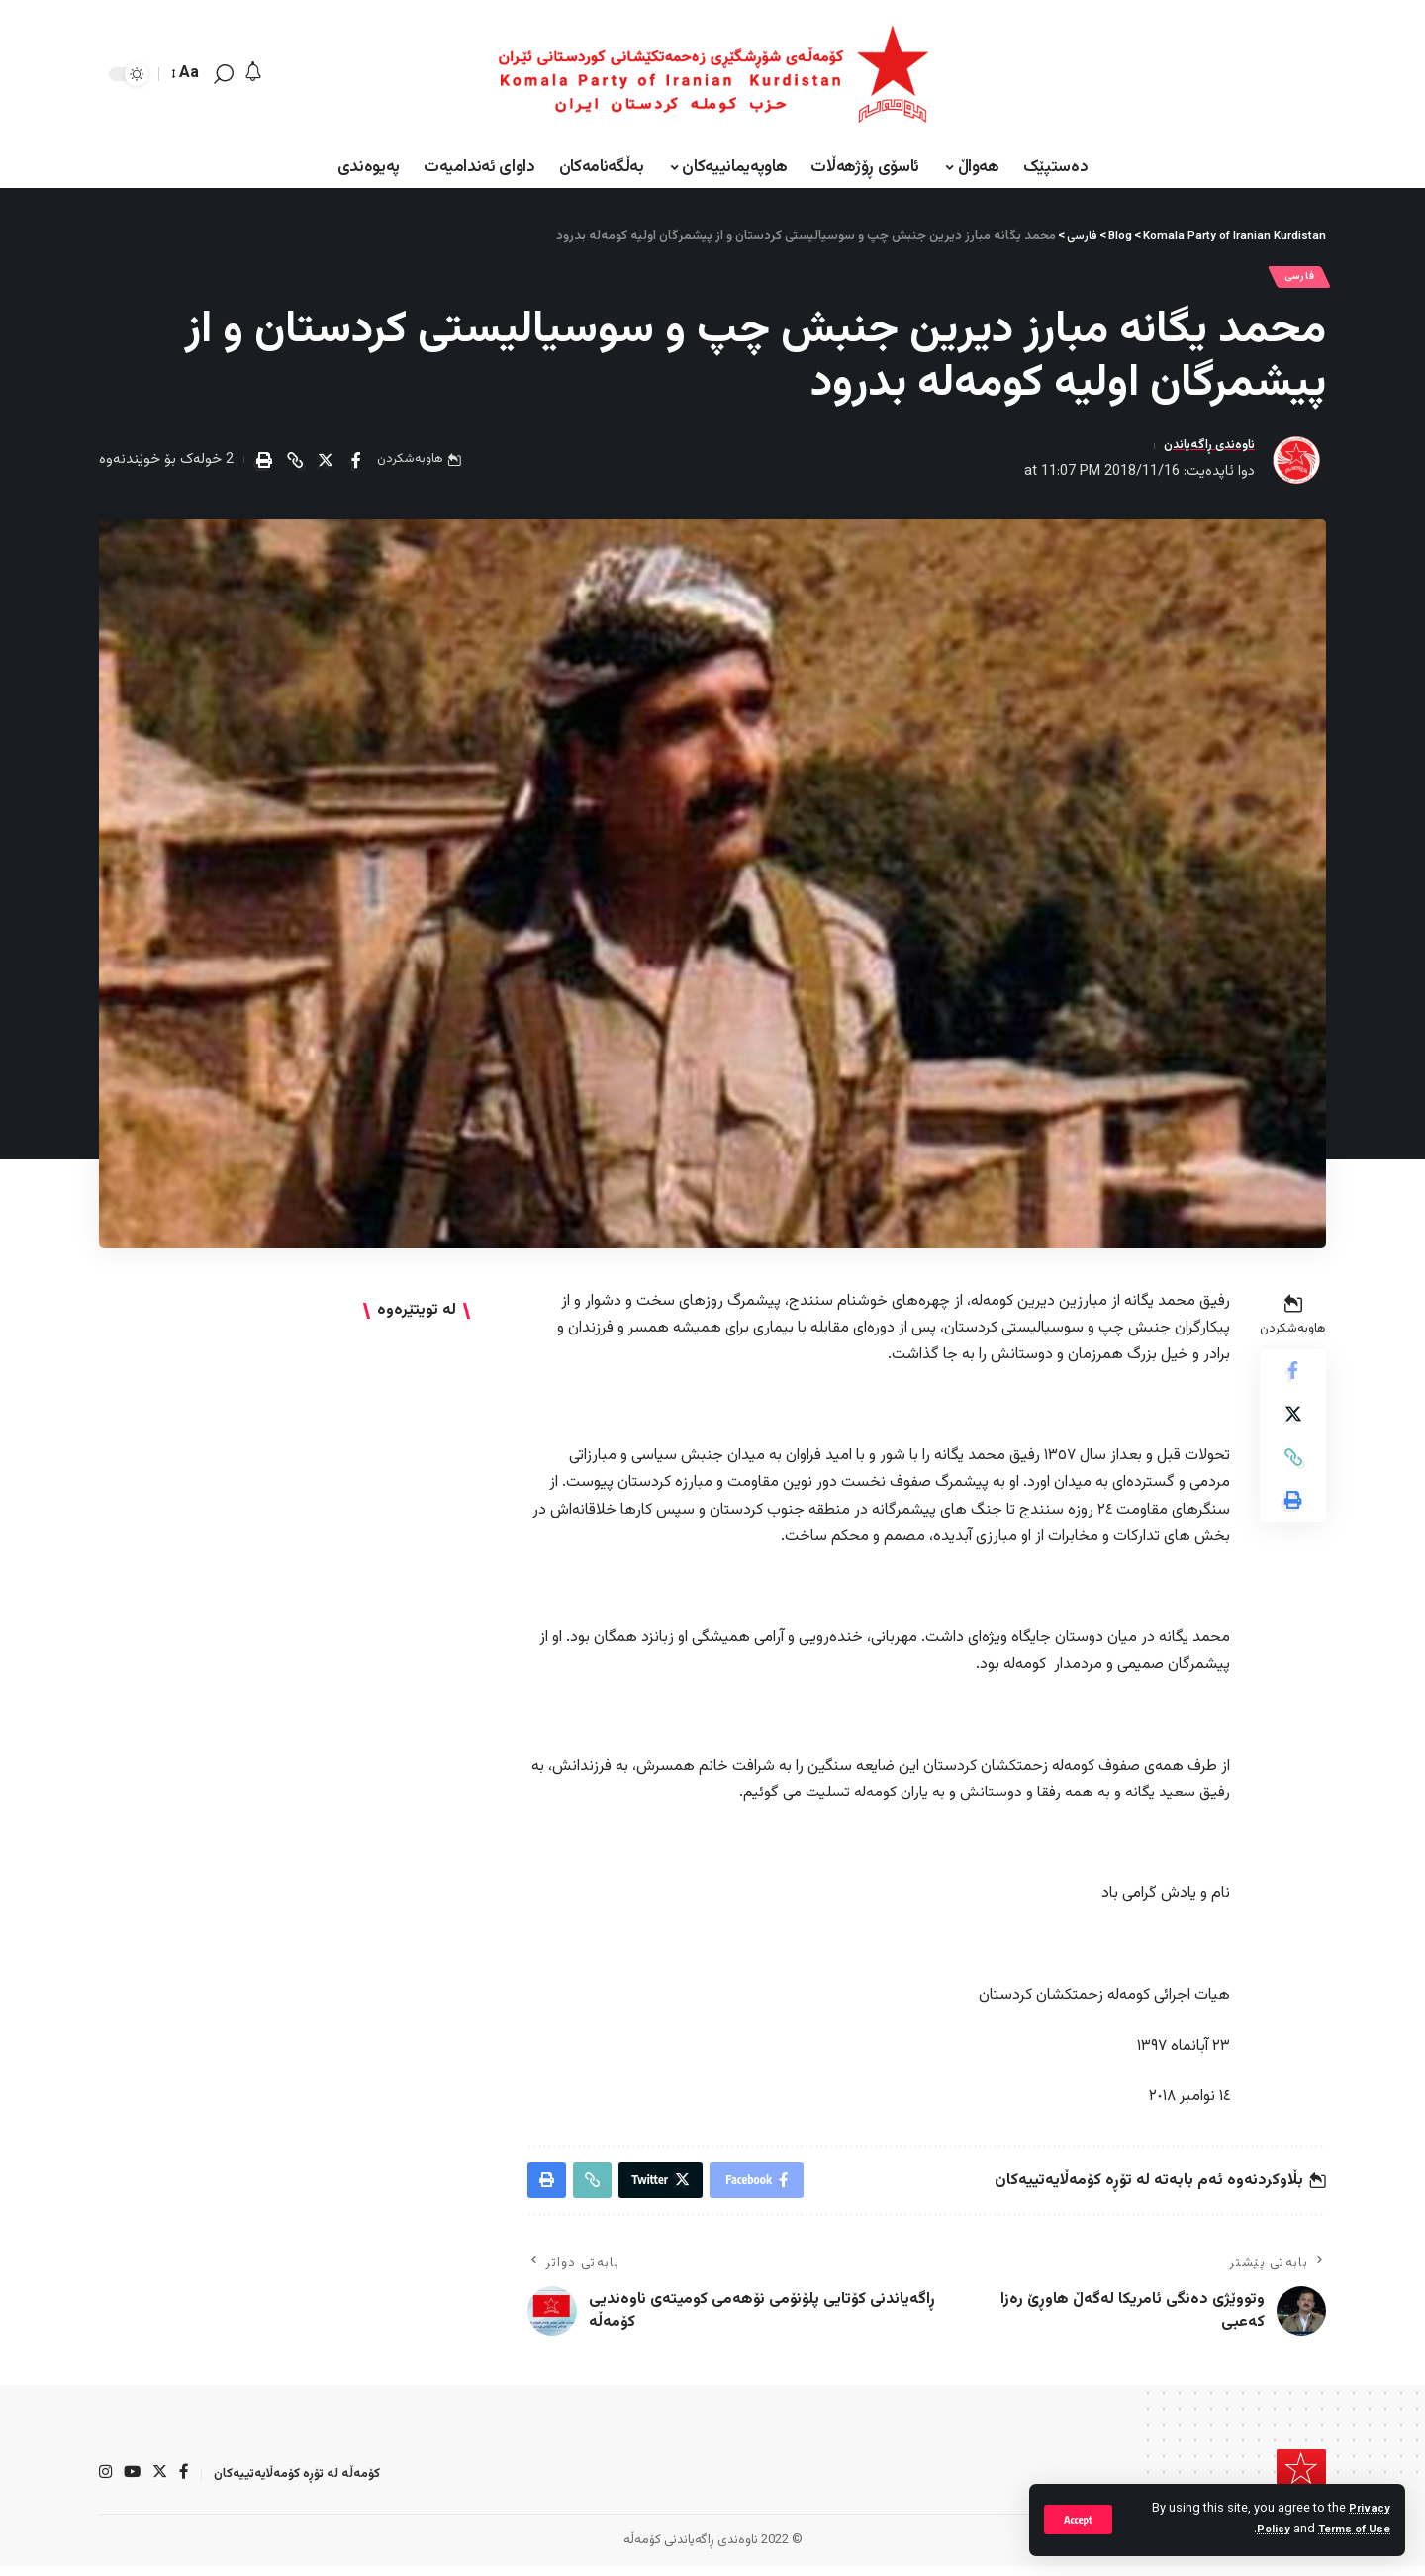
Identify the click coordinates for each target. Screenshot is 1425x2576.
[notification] (253, 73)
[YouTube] (133, 2483)
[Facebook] (187, 2483)
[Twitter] (162, 2483)
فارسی (1294, 279)
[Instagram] (106, 2483)
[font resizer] (186, 73)
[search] (224, 74)
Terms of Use (1350, 2529)
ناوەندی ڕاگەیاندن (1202, 451)
